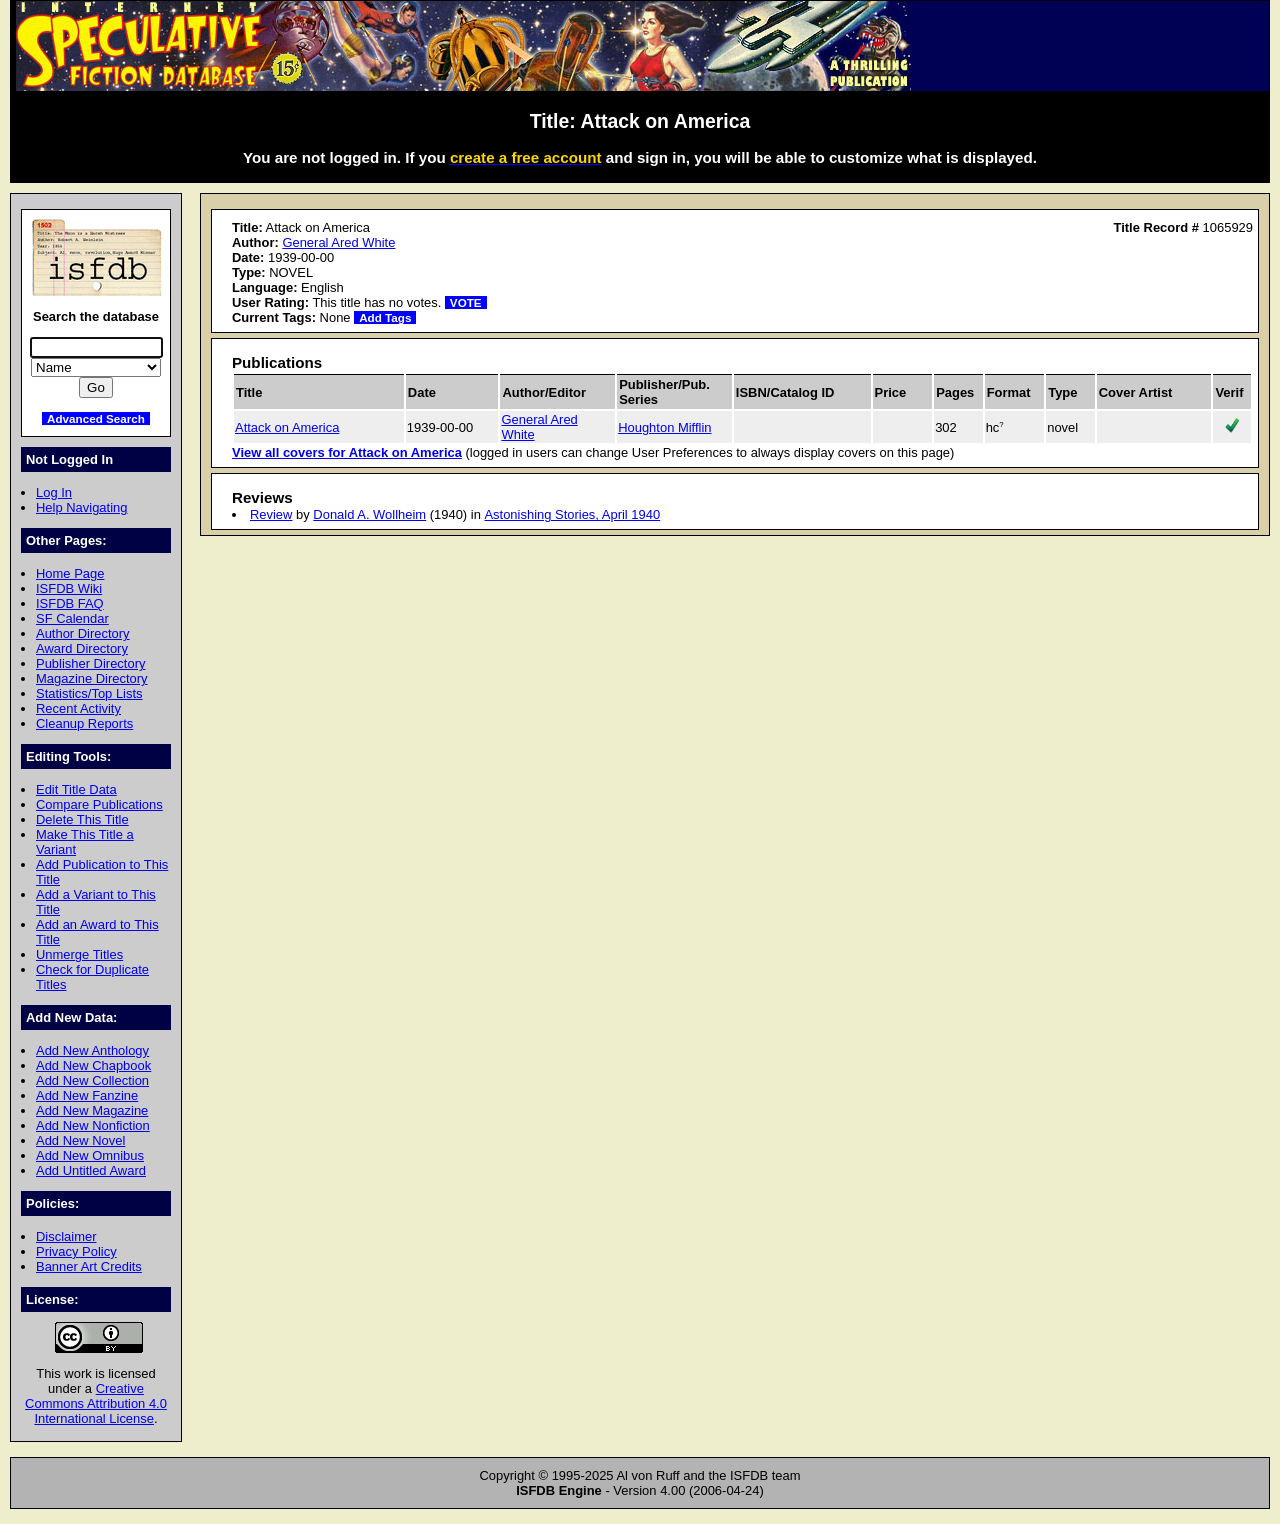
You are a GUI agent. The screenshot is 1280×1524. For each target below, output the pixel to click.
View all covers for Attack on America (347, 452)
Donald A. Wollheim (369, 514)
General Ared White (338, 242)
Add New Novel (80, 1140)
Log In (54, 492)
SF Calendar (72, 618)
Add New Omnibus (90, 1155)
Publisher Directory (90, 663)
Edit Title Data (76, 789)
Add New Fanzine (87, 1095)
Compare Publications (99, 804)
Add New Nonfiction (93, 1125)
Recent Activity (78, 708)
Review (271, 514)
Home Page (70, 573)
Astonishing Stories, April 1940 (572, 514)
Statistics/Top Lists (89, 693)
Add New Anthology (92, 1050)
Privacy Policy (76, 1251)
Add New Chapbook (93, 1065)
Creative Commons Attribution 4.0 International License (96, 1403)
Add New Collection (92, 1080)
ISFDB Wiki (69, 588)
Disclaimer (66, 1236)
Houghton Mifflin (664, 427)
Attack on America (287, 427)
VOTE (466, 302)
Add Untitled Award (91, 1170)
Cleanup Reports (84, 723)
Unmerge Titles (79, 954)
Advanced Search (96, 418)
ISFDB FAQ (70, 603)
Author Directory (83, 633)
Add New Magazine (92, 1110)
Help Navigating (81, 507)
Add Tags (385, 317)
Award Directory (82, 648)
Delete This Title (82, 819)
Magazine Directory (92, 678)
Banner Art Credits (89, 1266)
